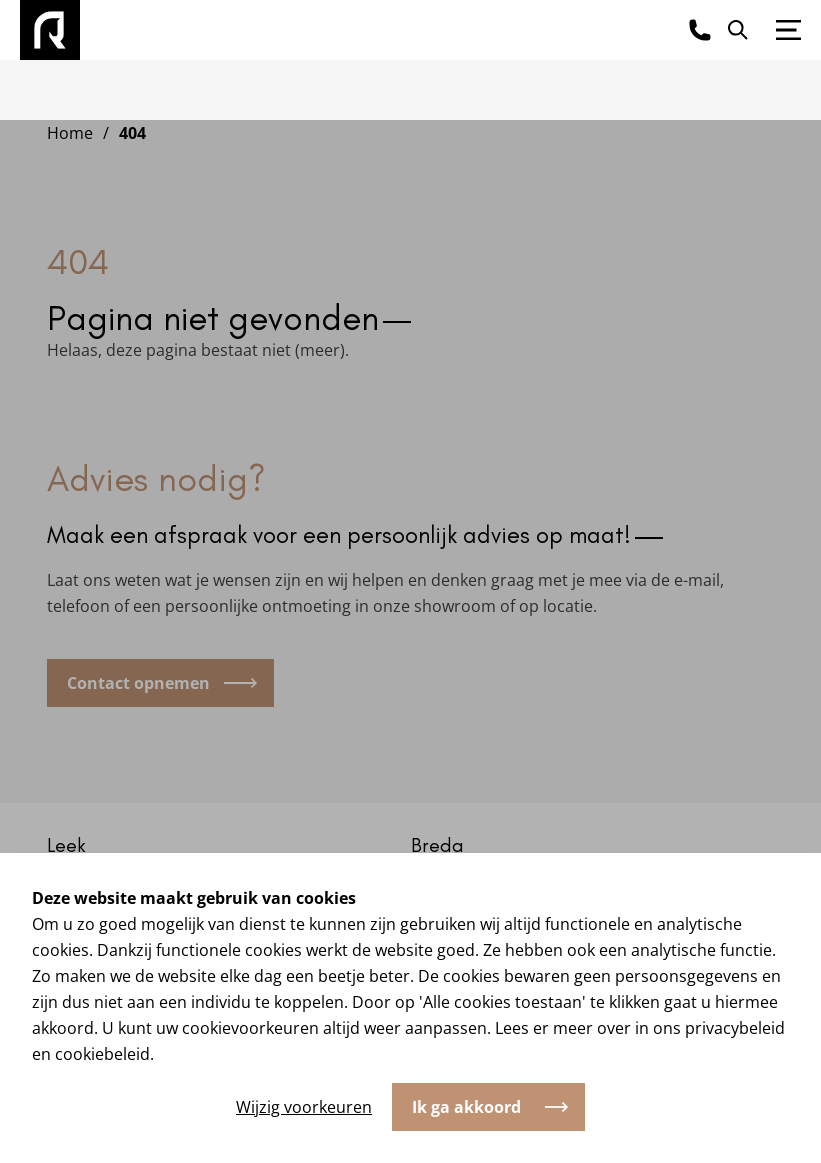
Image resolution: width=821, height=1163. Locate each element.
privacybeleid (735, 1028)
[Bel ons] (700, 30)
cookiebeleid (102, 1054)
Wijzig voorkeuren (304, 1107)
